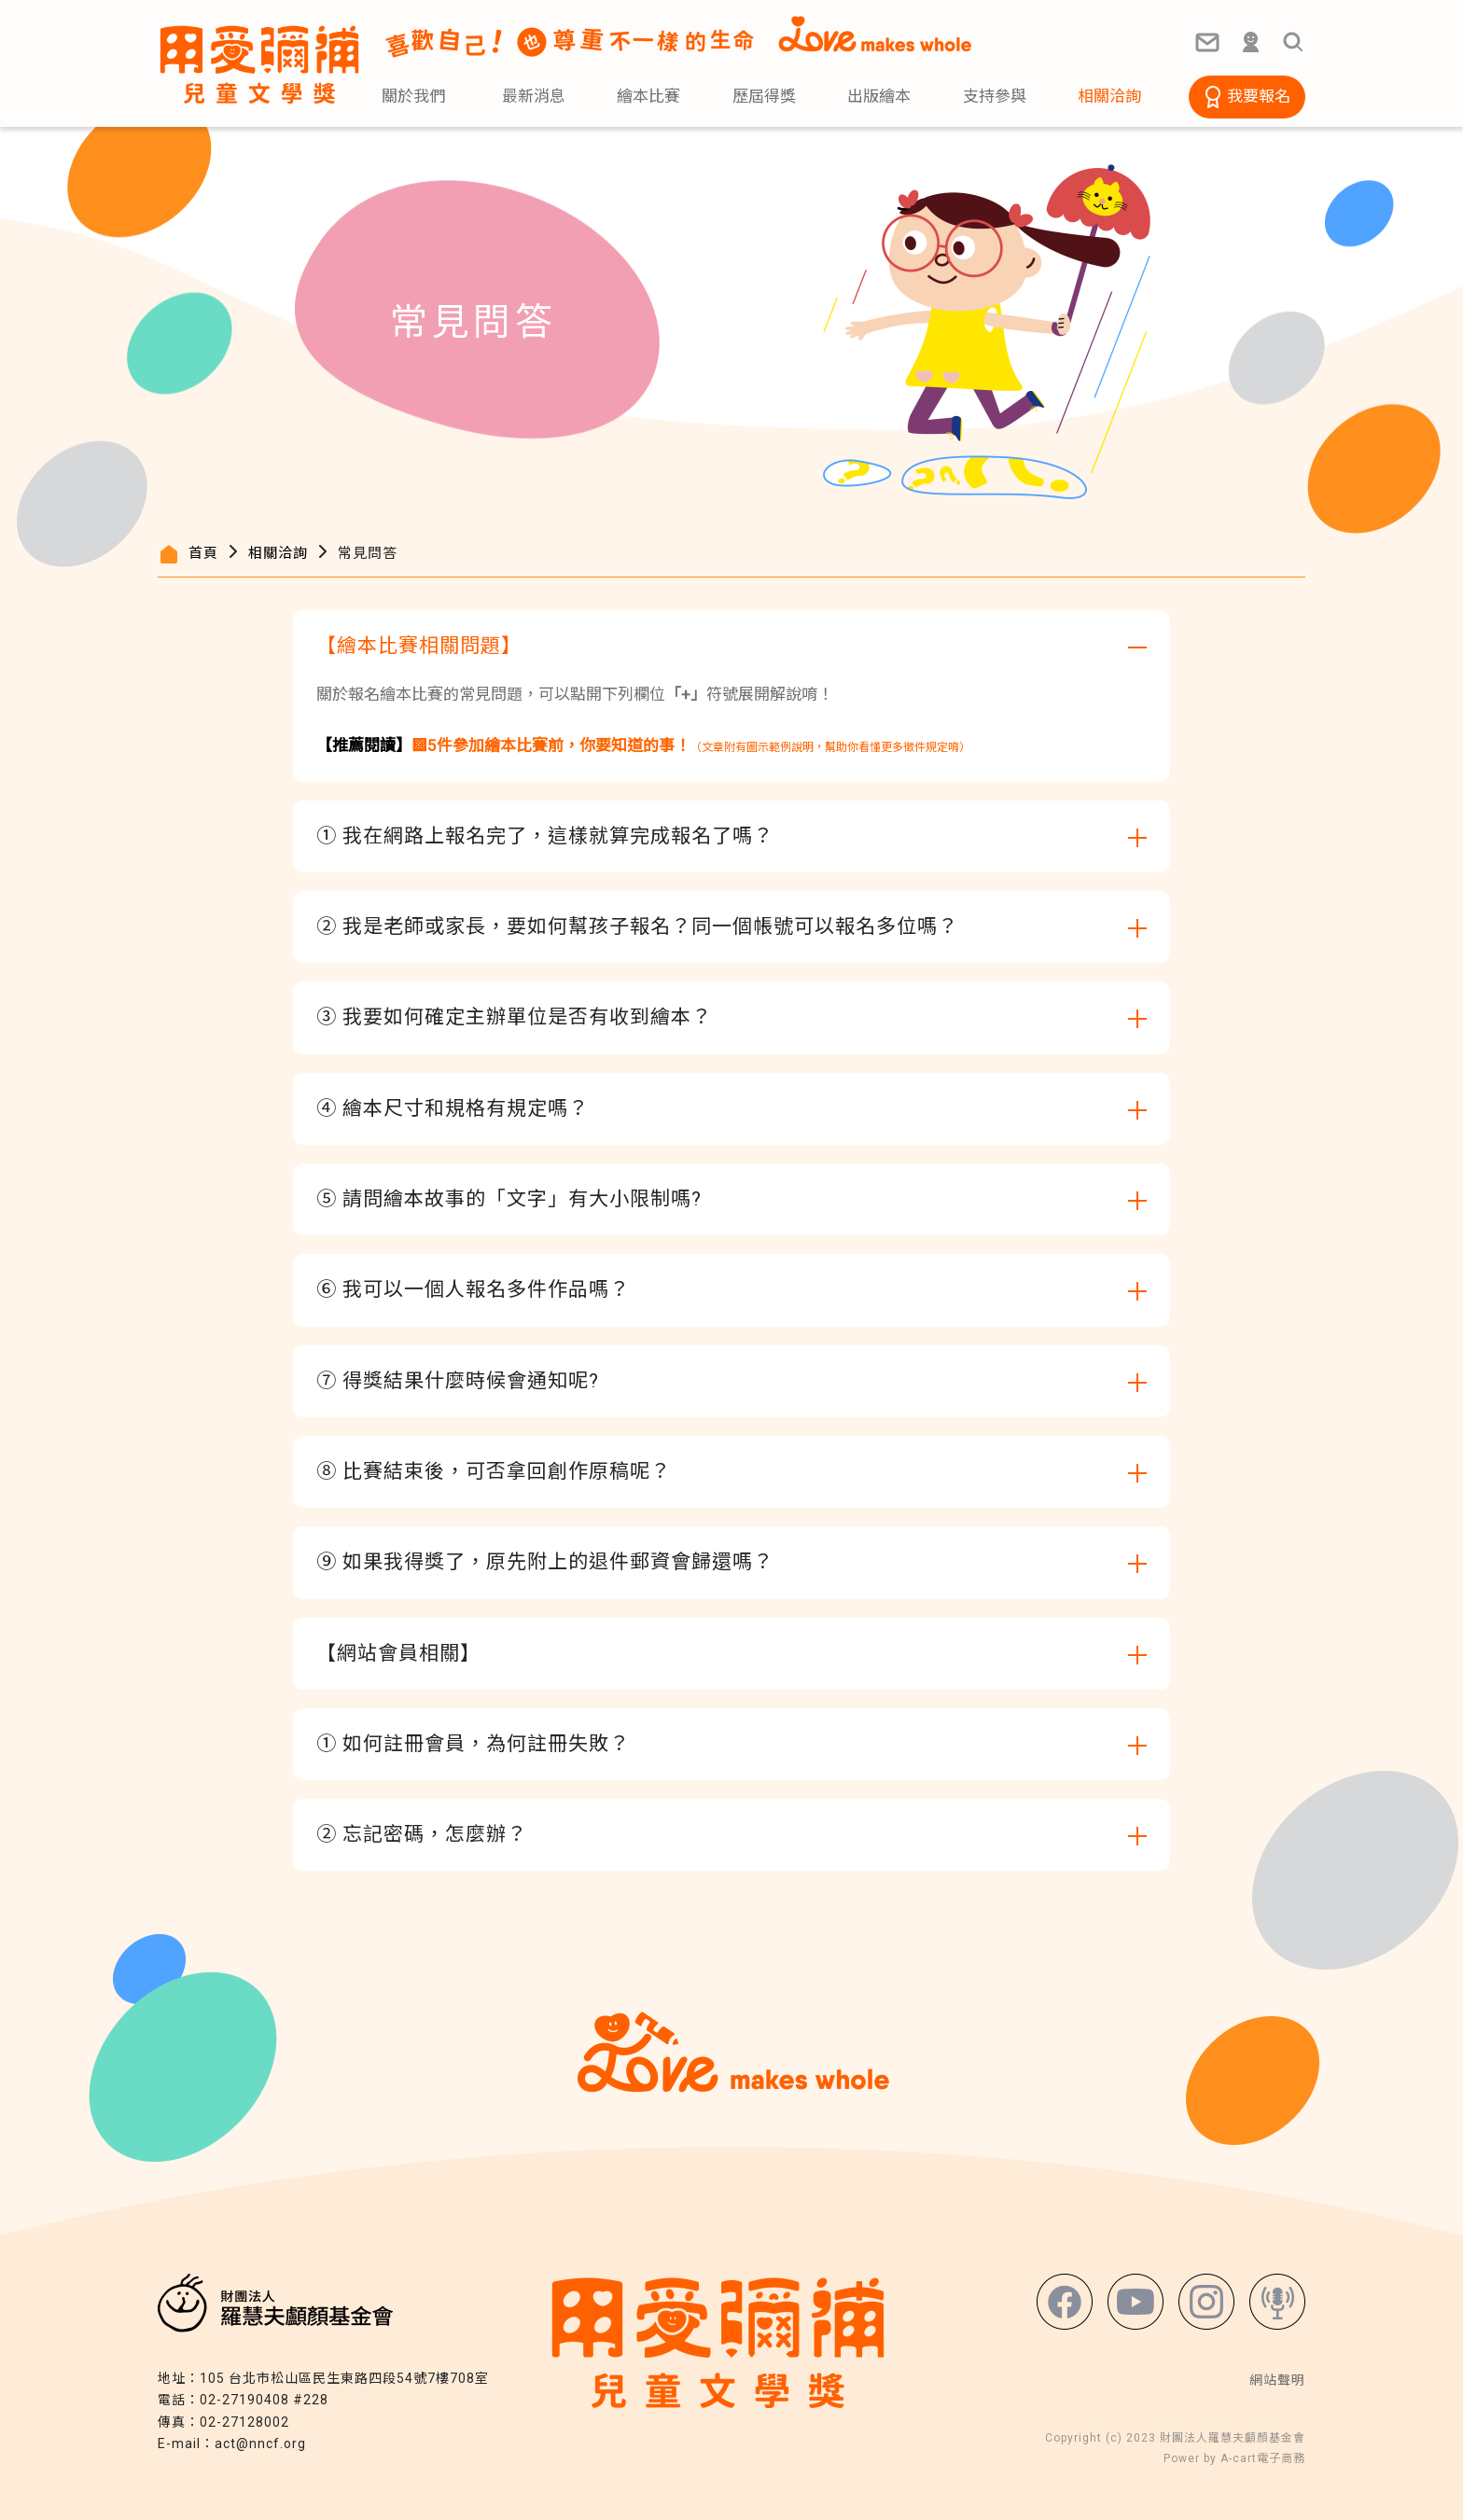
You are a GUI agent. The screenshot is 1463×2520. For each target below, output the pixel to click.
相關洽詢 (278, 553)
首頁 (203, 553)
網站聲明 (1277, 2380)
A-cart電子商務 (1262, 2458)
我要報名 (1258, 96)
